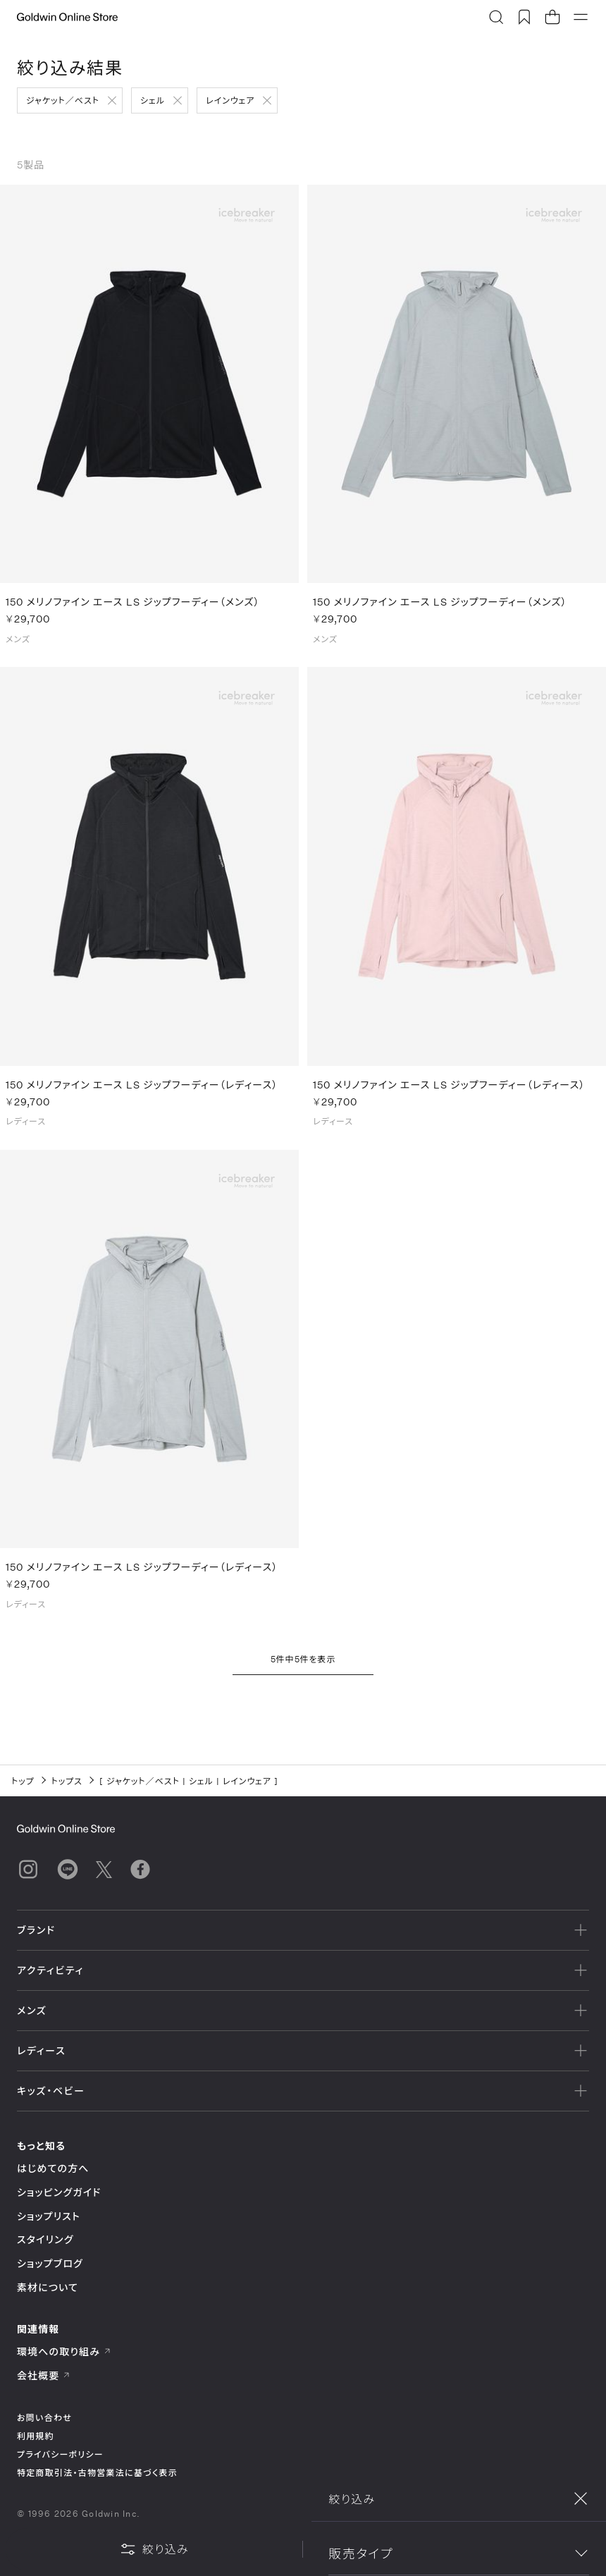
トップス (66, 1780)
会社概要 (43, 2375)
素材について (47, 2287)
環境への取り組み (64, 2351)
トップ (23, 1780)
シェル (152, 100)
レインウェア (230, 100)
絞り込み (154, 2549)
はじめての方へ (53, 2168)
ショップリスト (48, 2216)
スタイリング (45, 2239)
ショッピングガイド (59, 2192)
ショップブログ (50, 2263)
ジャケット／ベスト (62, 100)
